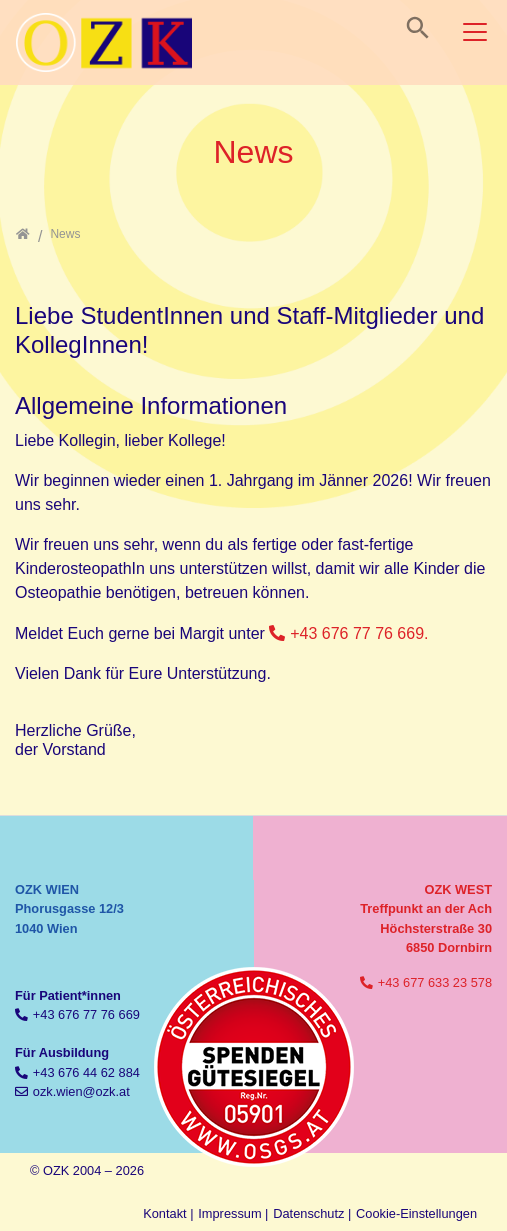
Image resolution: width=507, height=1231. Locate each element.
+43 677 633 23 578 (435, 982)
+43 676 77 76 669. (359, 633)
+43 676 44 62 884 (86, 1072)
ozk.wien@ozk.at (81, 1091)
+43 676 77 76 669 (86, 1014)
